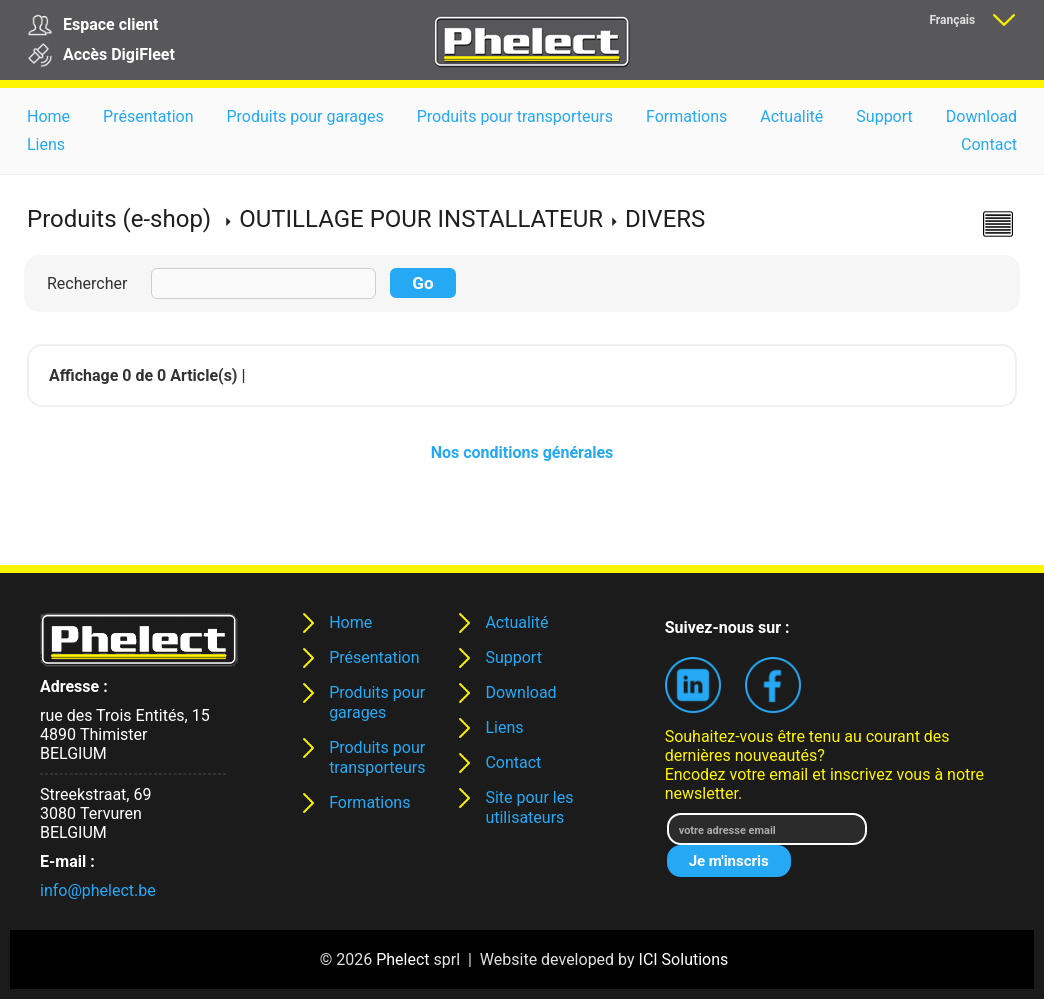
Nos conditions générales (522, 452)
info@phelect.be (98, 890)
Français (952, 20)
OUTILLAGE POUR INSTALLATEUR (421, 219)
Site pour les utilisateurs (529, 807)
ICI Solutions (684, 959)
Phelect (402, 959)
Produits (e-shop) (119, 219)
